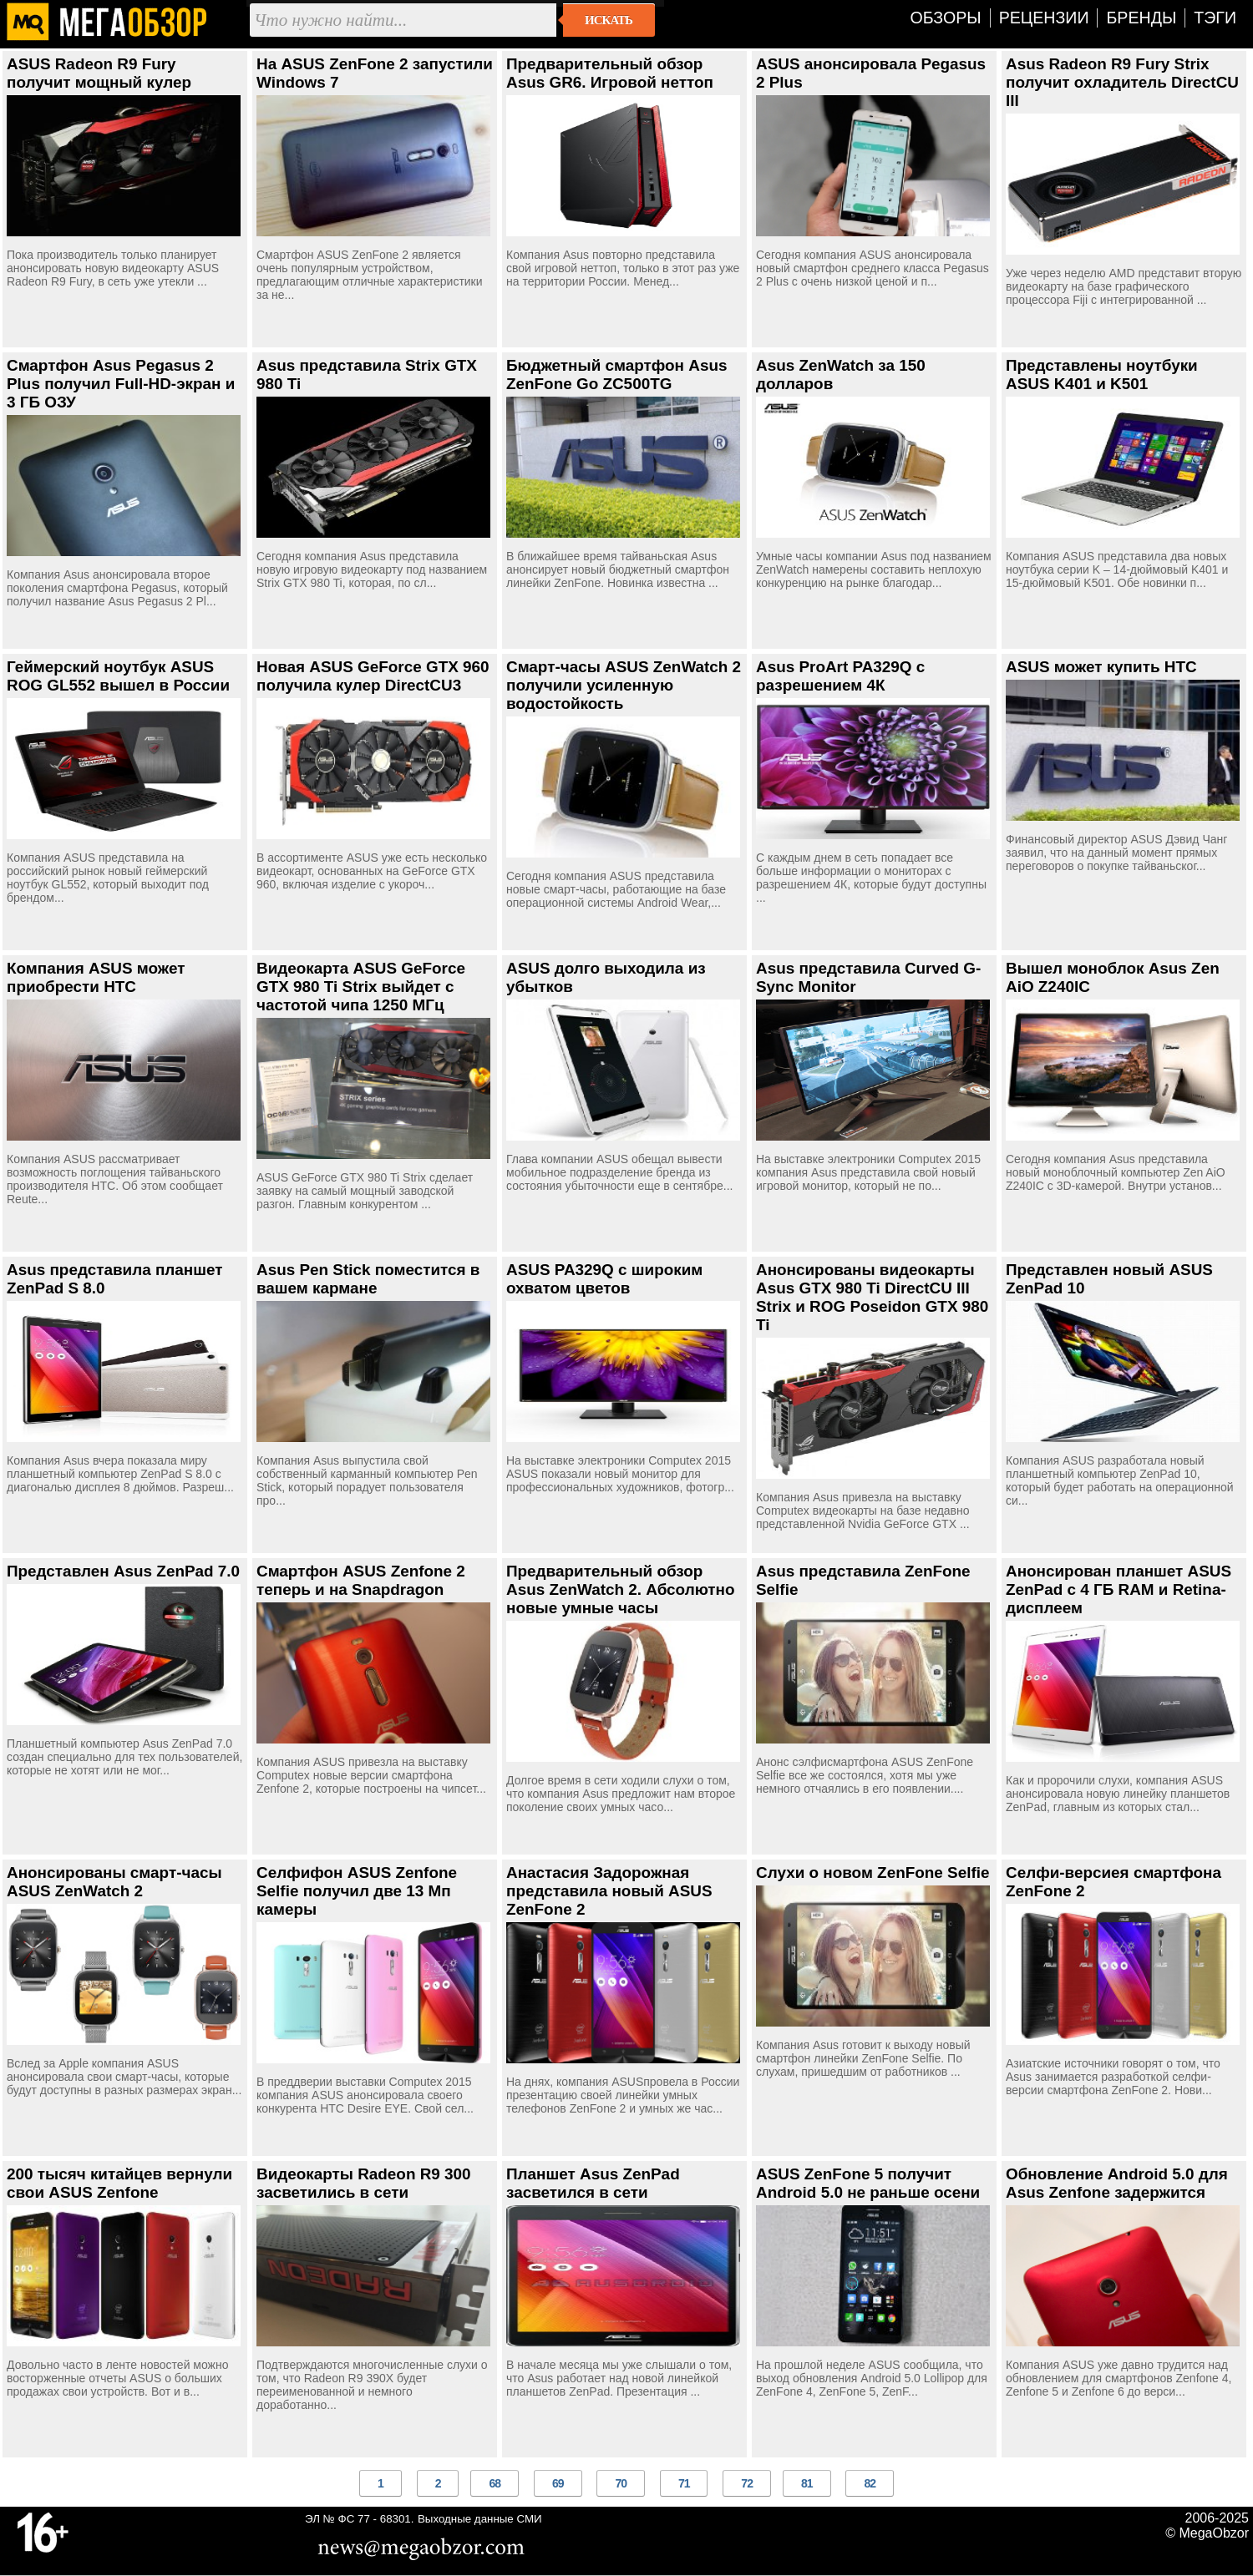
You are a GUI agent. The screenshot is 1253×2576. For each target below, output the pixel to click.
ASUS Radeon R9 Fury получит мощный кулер (99, 73)
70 (620, 2483)
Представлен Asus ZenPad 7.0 (123, 1571)
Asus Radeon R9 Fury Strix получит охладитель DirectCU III (1122, 82)
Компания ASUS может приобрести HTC (96, 977)
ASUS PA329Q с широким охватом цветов (604, 1279)
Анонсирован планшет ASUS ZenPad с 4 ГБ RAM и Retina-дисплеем (1118, 1589)
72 (747, 2483)
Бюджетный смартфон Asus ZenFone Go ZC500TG (616, 374)
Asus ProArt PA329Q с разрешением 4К (840, 676)
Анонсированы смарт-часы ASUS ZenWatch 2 (114, 1882)
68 (494, 2483)
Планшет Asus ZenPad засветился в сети (593, 2183)
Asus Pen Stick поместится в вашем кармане (367, 1279)
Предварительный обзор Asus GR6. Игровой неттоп (609, 73)
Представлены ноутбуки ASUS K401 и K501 (1102, 374)
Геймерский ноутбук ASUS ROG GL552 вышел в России (118, 676)
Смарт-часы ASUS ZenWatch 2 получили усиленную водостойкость (623, 685)
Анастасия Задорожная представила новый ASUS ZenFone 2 (609, 1891)
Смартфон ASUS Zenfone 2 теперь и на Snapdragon (360, 1580)
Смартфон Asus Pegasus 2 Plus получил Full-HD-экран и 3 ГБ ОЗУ (121, 384)
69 (558, 2483)
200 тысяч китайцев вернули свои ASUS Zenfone (119, 2183)
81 (807, 2483)
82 (869, 2483)
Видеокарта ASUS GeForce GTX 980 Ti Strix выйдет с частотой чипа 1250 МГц (360, 986)
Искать (608, 20)
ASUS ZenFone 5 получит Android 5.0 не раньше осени (868, 2183)
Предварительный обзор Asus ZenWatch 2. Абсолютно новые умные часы (620, 1589)
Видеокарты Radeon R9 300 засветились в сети (363, 2183)
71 (684, 2483)
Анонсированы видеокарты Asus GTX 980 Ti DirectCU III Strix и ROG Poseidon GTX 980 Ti (872, 1297)
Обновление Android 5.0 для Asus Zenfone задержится (1117, 2183)
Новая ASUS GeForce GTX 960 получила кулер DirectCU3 (373, 676)
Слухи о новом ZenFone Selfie (872, 1872)
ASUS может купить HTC (1101, 667)
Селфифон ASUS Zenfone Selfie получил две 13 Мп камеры (356, 1891)
